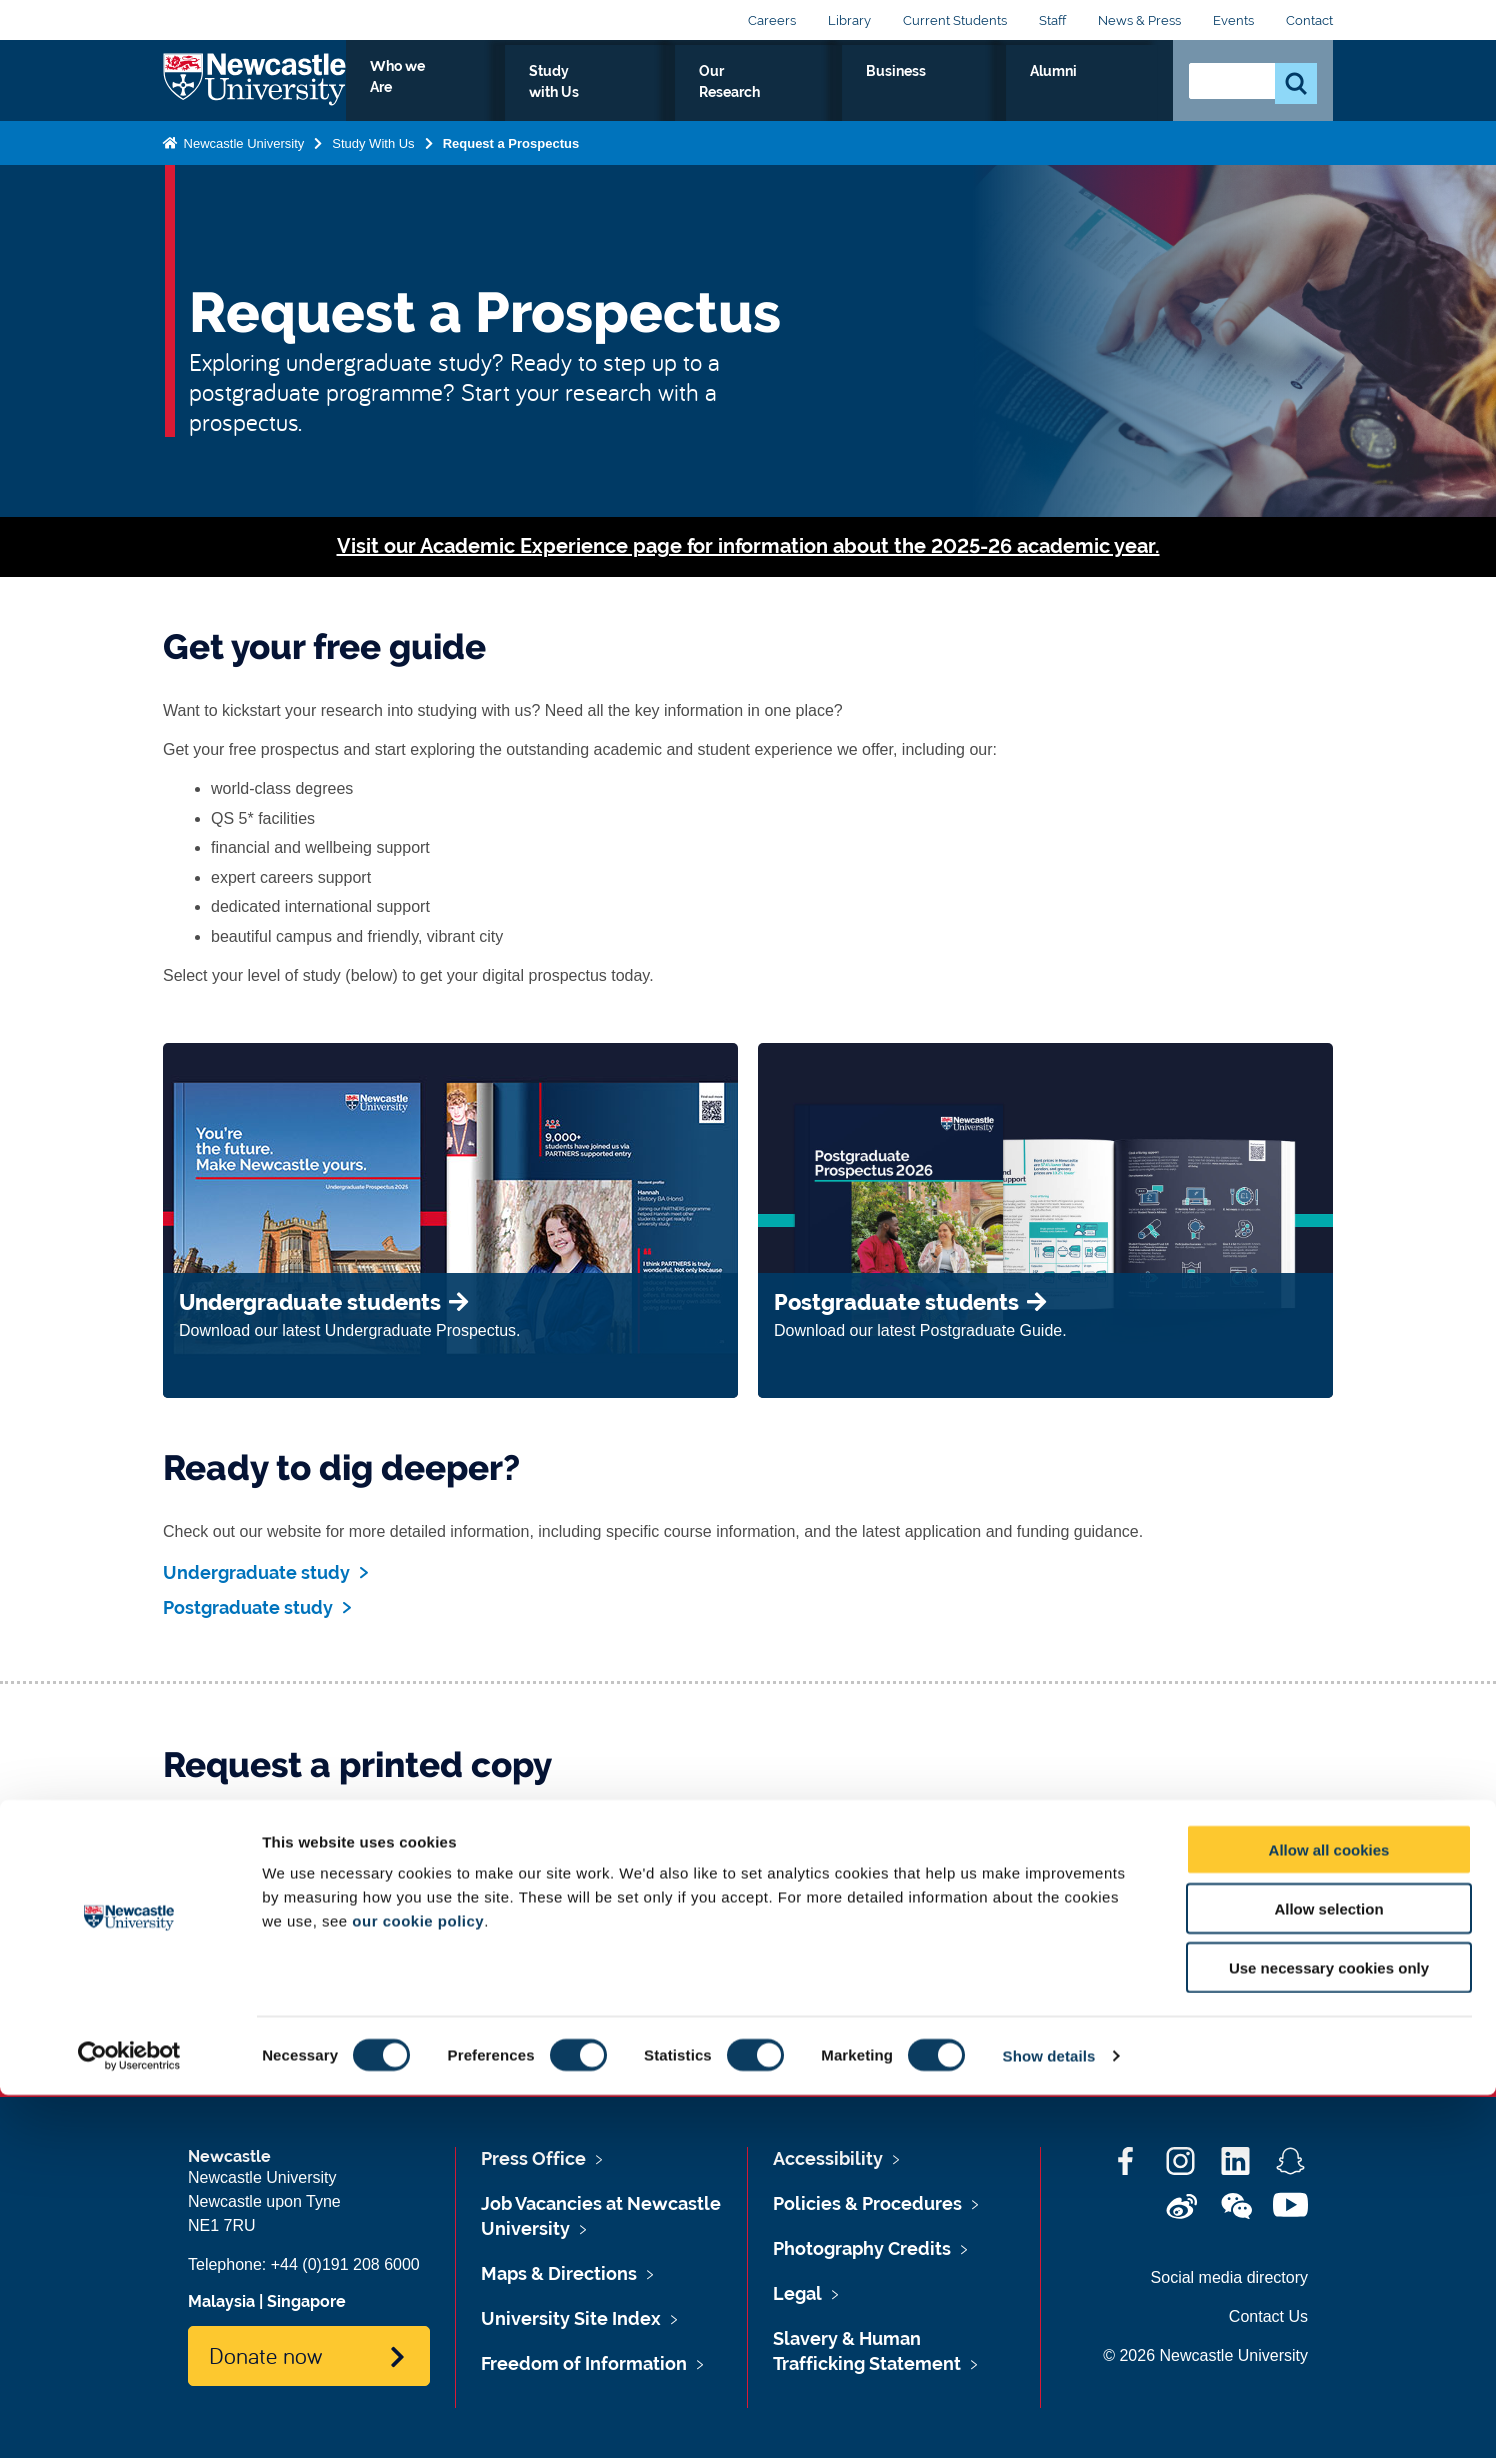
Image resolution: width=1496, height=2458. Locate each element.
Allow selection (1328, 2271)
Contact (1309, 20)
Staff (1052, 20)
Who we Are (628, 94)
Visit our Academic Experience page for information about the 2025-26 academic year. (748, 546)
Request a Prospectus (511, 160)
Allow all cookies (1329, 2212)
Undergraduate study (256, 1572)
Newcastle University (242, 160)
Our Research (900, 94)
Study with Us (762, 94)
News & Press (1139, 20)
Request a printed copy (292, 2003)
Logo (254, 89)
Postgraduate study (248, 1607)
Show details (1049, 2418)
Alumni (1113, 94)
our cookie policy (418, 2283)
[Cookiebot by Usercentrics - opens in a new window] (129, 2419)
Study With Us (373, 160)
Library (849, 20)
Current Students (955, 20)
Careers (772, 20)
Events (1233, 20)
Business (1019, 94)
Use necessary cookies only (1329, 2330)
